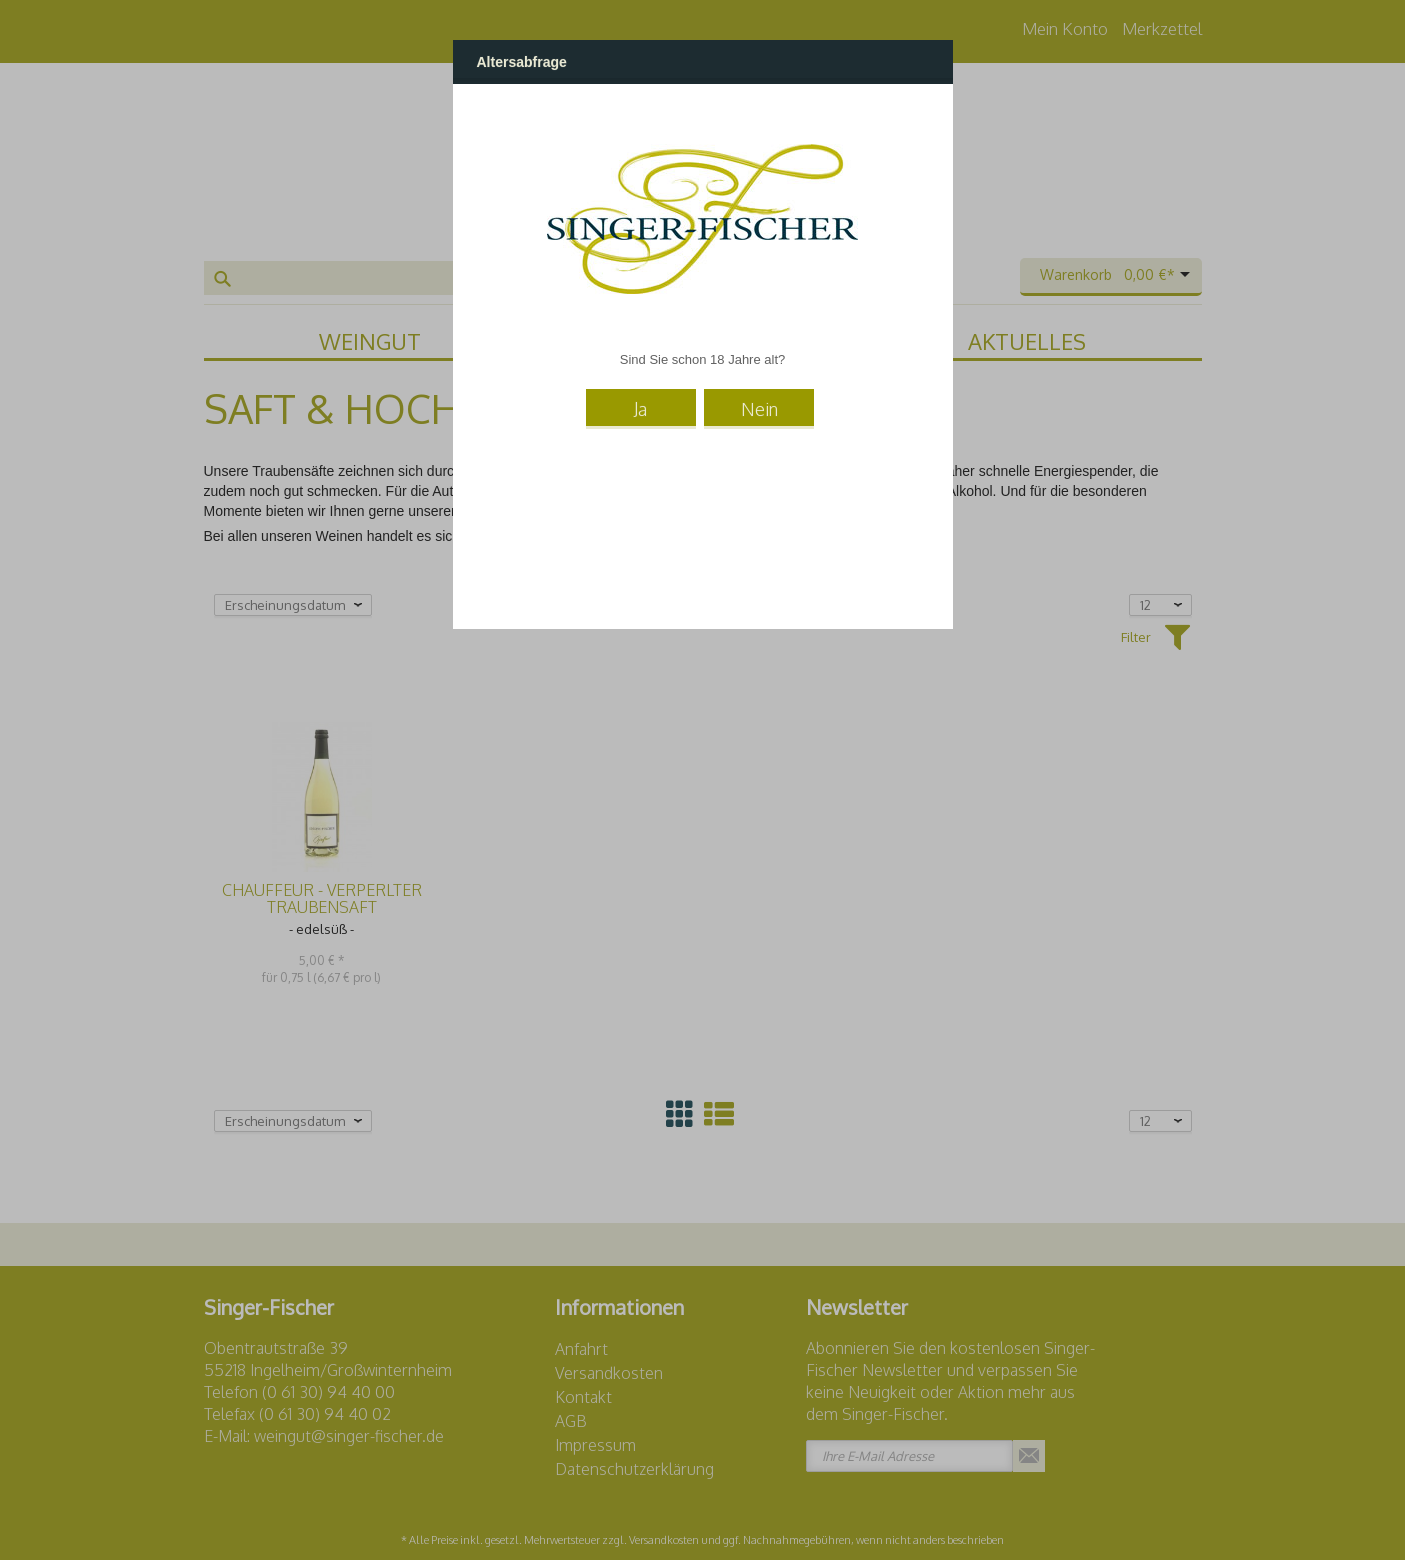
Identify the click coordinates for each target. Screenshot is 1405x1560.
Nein (759, 409)
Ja (640, 409)
